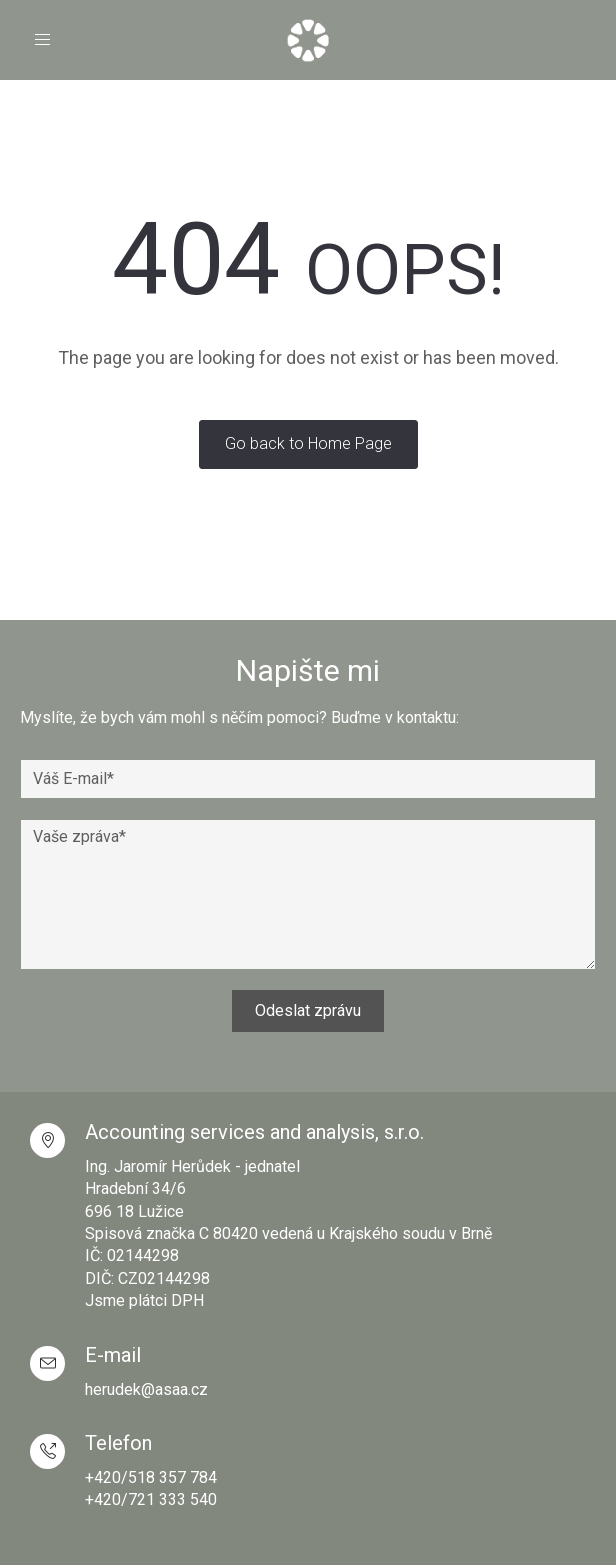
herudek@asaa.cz (146, 1389)
